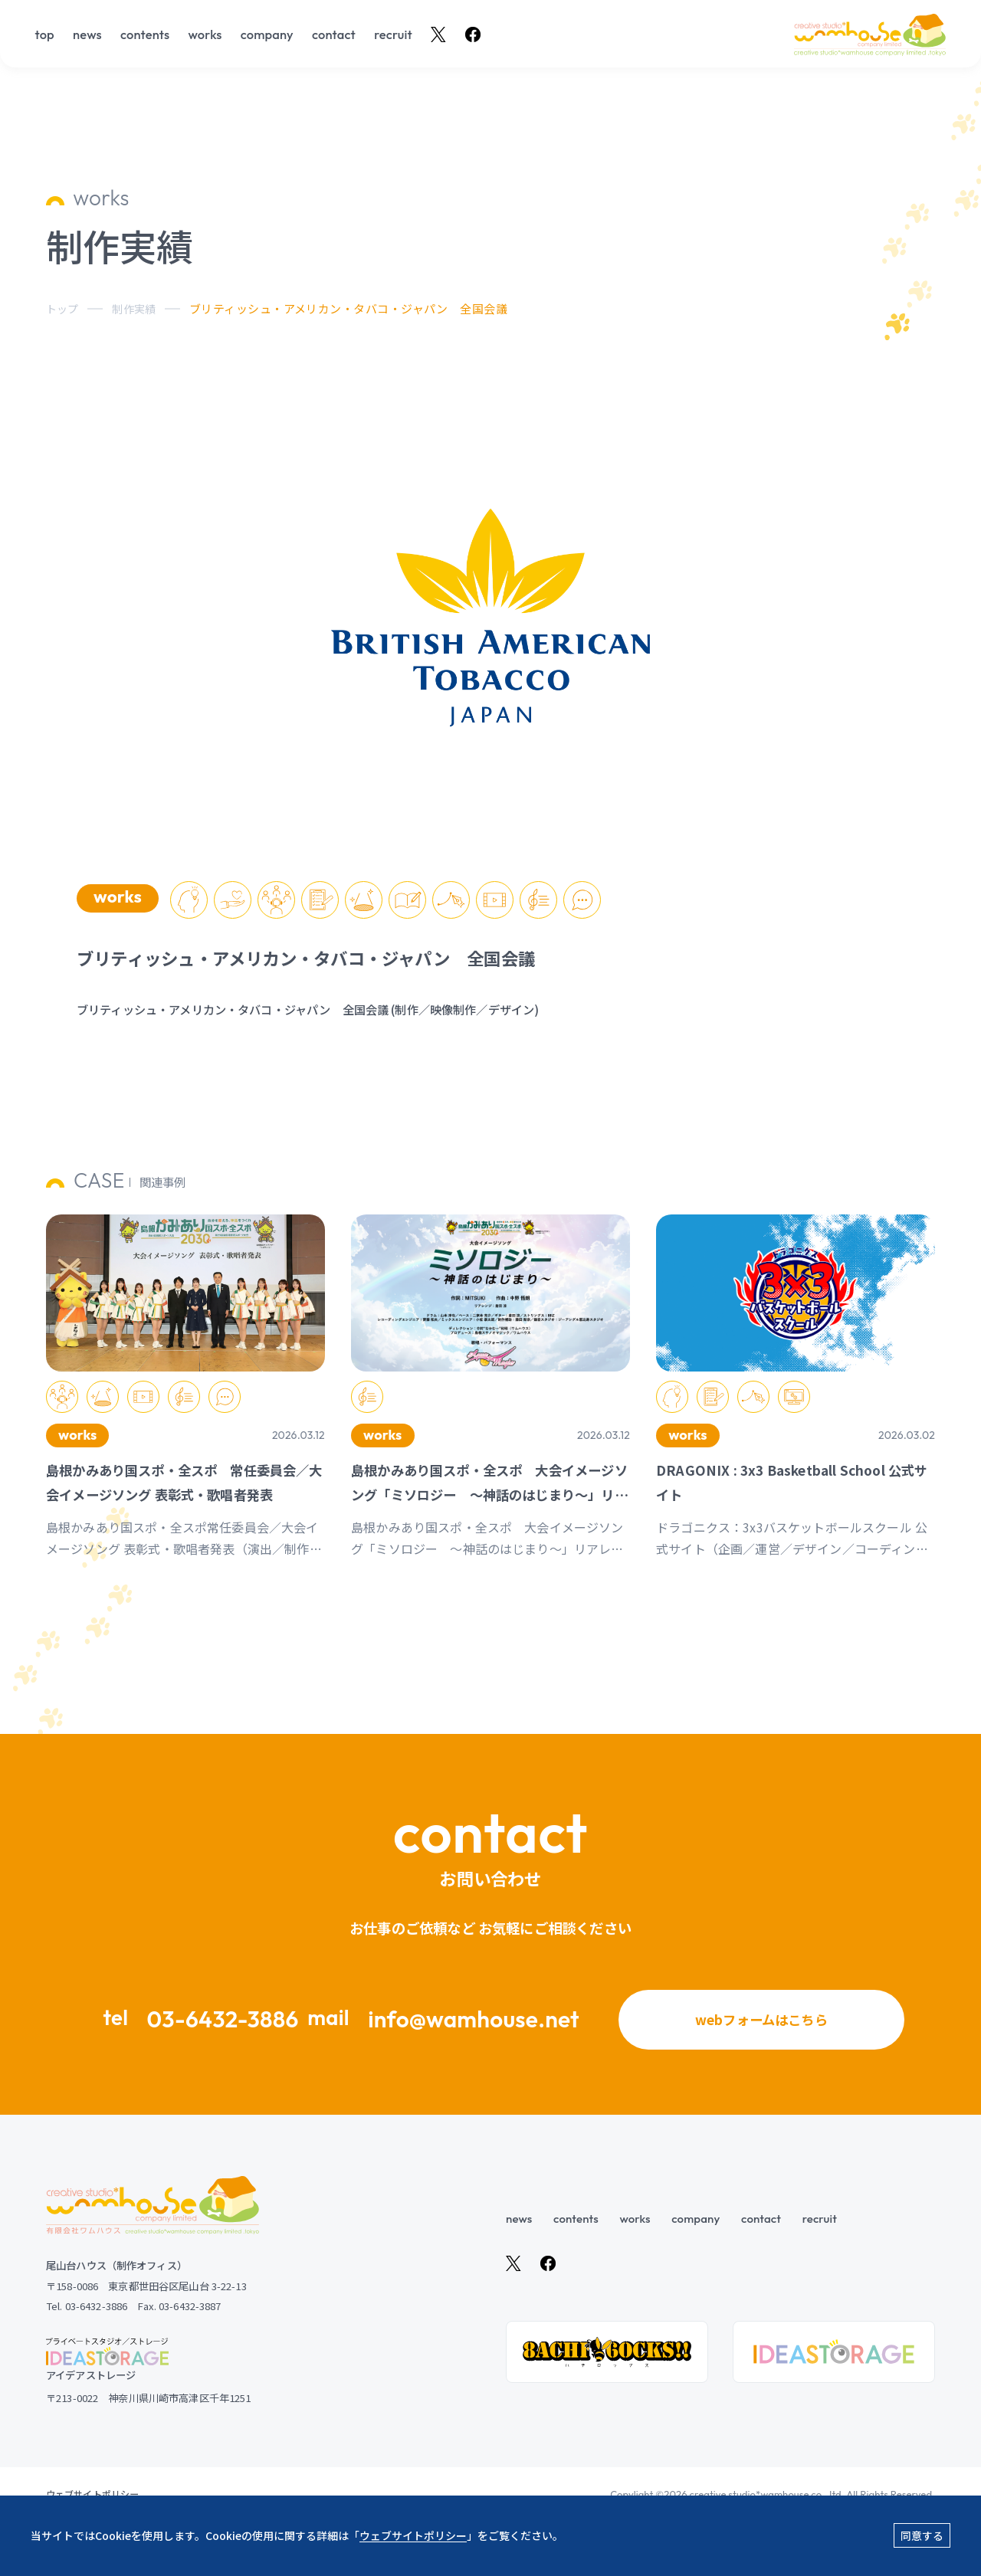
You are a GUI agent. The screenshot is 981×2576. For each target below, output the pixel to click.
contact (334, 35)
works (204, 35)
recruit (393, 35)
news (87, 35)
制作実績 (137, 308)
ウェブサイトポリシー (413, 2535)
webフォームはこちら (761, 2041)
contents (144, 35)
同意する (922, 2535)
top (44, 35)
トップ (63, 308)
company (267, 35)
